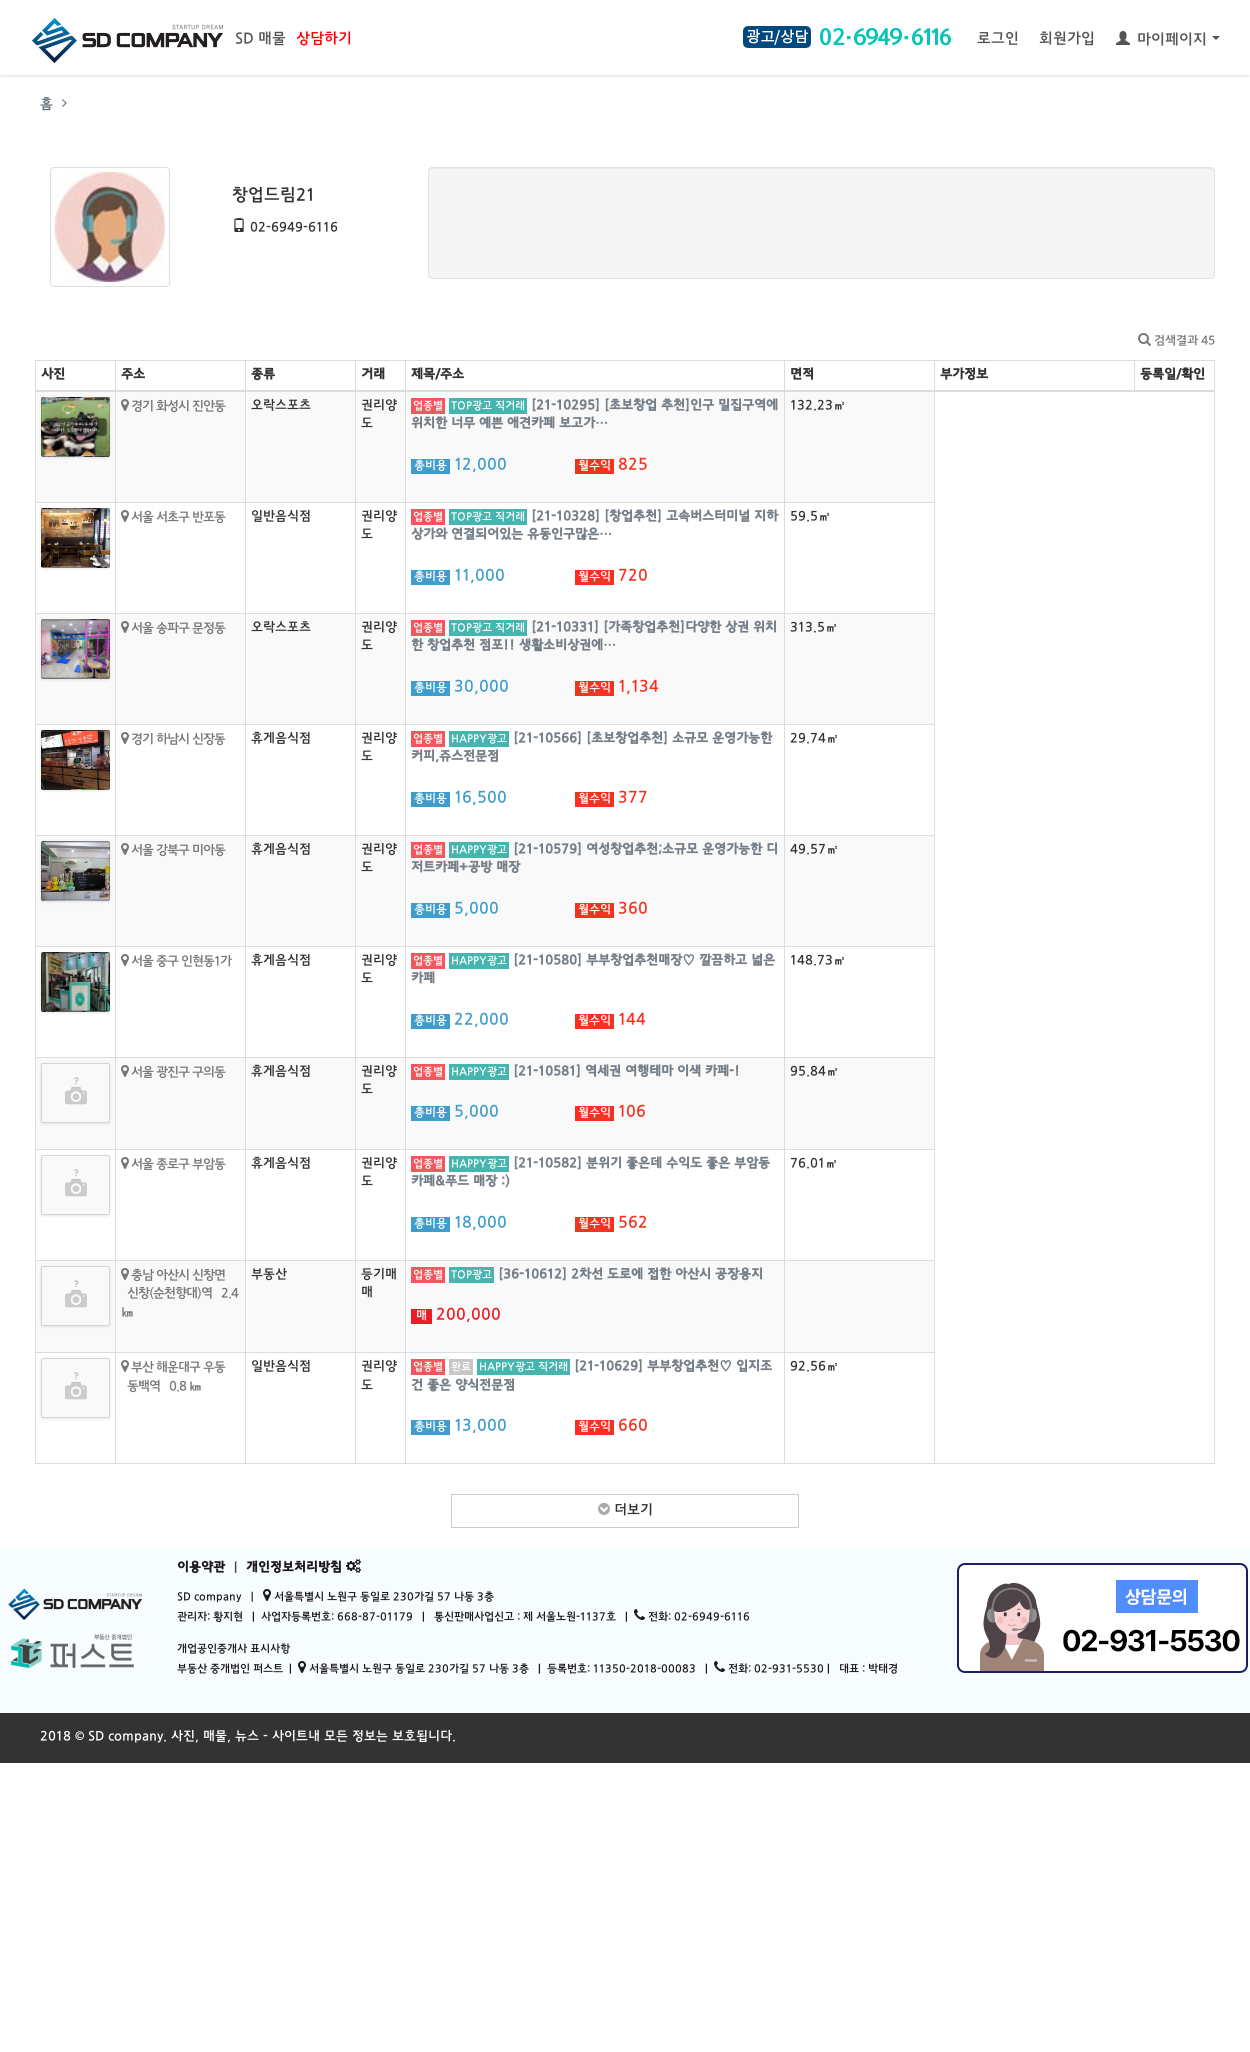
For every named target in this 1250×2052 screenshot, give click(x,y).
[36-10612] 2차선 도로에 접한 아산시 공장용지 (630, 1275)
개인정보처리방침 (294, 1568)
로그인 (998, 39)
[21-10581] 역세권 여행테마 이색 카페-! (626, 1072)
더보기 (625, 1510)
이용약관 (201, 1568)
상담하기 (324, 39)
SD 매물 (260, 39)
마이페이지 (1168, 39)
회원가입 (1067, 39)
